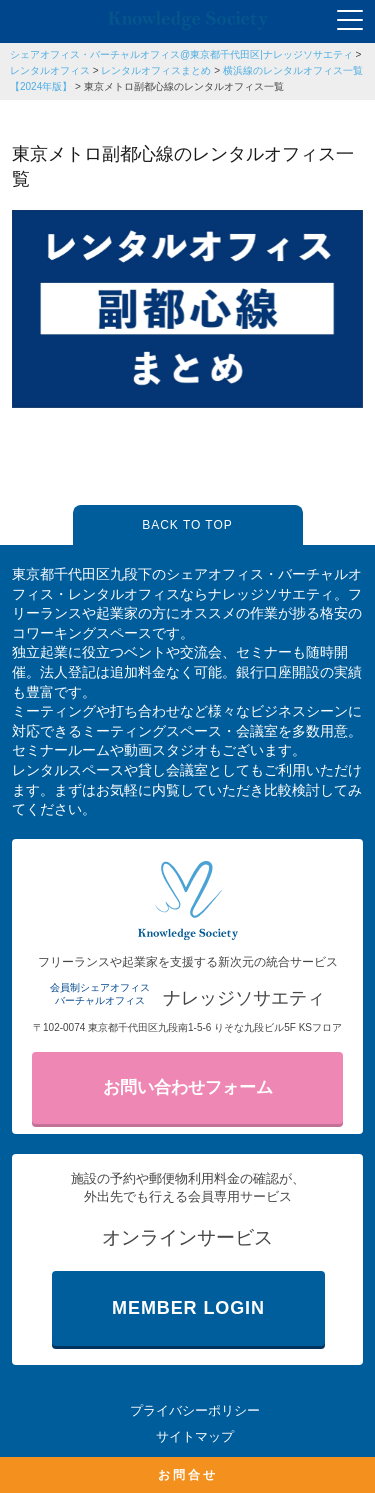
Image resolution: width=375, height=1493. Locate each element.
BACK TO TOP (187, 525)
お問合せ (188, 1475)
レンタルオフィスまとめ (156, 70)
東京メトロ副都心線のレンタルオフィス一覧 (184, 86)
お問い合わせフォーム (188, 1087)
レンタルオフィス (50, 70)
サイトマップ (195, 1436)
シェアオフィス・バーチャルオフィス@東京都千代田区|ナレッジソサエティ (181, 54)
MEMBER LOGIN (188, 1308)
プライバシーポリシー (195, 1410)
